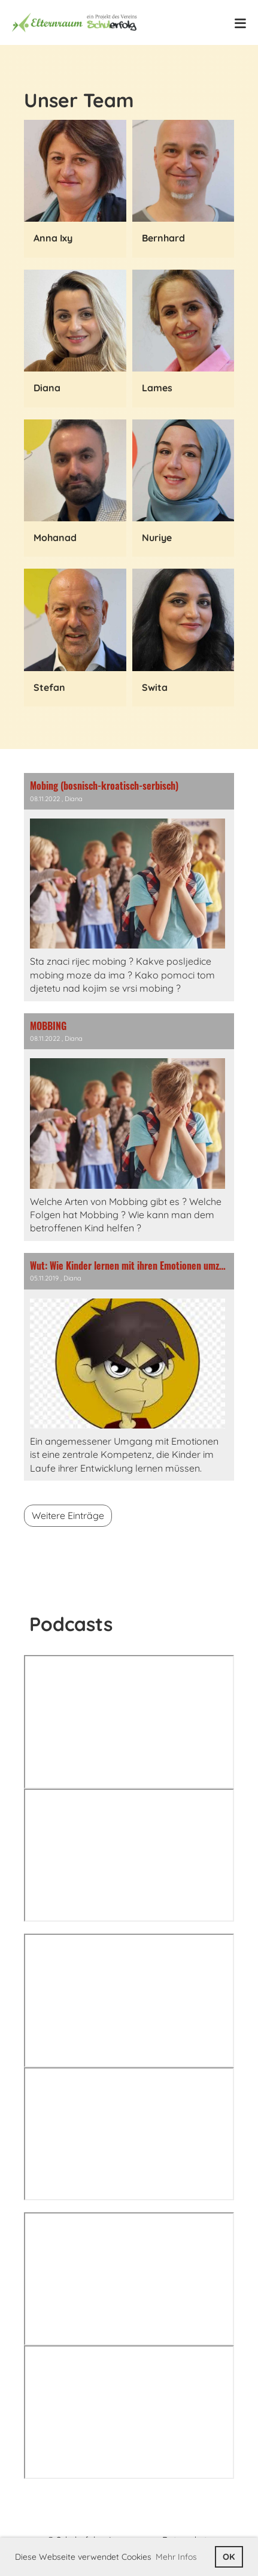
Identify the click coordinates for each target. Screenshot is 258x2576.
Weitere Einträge (68, 1515)
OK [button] (229, 2556)
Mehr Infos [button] (176, 2556)
